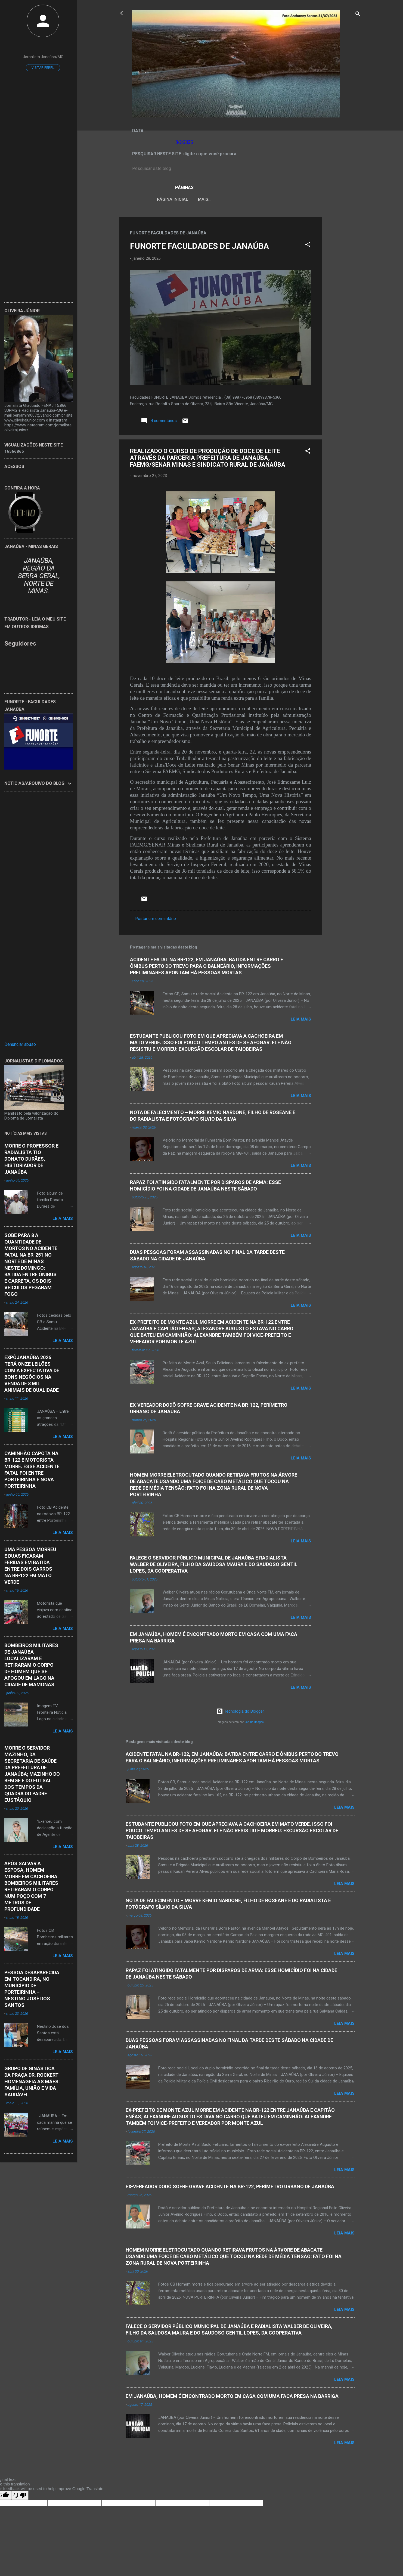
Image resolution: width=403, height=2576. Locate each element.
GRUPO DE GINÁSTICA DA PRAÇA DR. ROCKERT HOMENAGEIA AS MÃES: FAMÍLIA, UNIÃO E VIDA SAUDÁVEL (32, 2081)
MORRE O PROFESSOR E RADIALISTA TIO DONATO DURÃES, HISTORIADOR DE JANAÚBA (31, 1159)
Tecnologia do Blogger (240, 1712)
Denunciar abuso (20, 1044)
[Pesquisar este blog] (240, 168)
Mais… (321, 199)
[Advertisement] (343, 299)
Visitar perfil (43, 68)
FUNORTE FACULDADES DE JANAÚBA (199, 247)
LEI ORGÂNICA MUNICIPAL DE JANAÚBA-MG (237, 199)
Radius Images (254, 1723)
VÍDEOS (297, 199)
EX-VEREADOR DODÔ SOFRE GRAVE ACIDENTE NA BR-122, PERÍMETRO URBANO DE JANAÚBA (230, 2187)
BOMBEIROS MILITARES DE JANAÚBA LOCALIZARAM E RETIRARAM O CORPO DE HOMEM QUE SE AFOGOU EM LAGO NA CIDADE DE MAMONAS (31, 1664)
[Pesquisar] (358, 15)
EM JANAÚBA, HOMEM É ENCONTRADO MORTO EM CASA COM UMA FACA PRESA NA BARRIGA (232, 2397)
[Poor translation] (20, 2496)
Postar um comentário (155, 919)
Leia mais (301, 1020)
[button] (308, 246)
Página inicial (167, 199)
